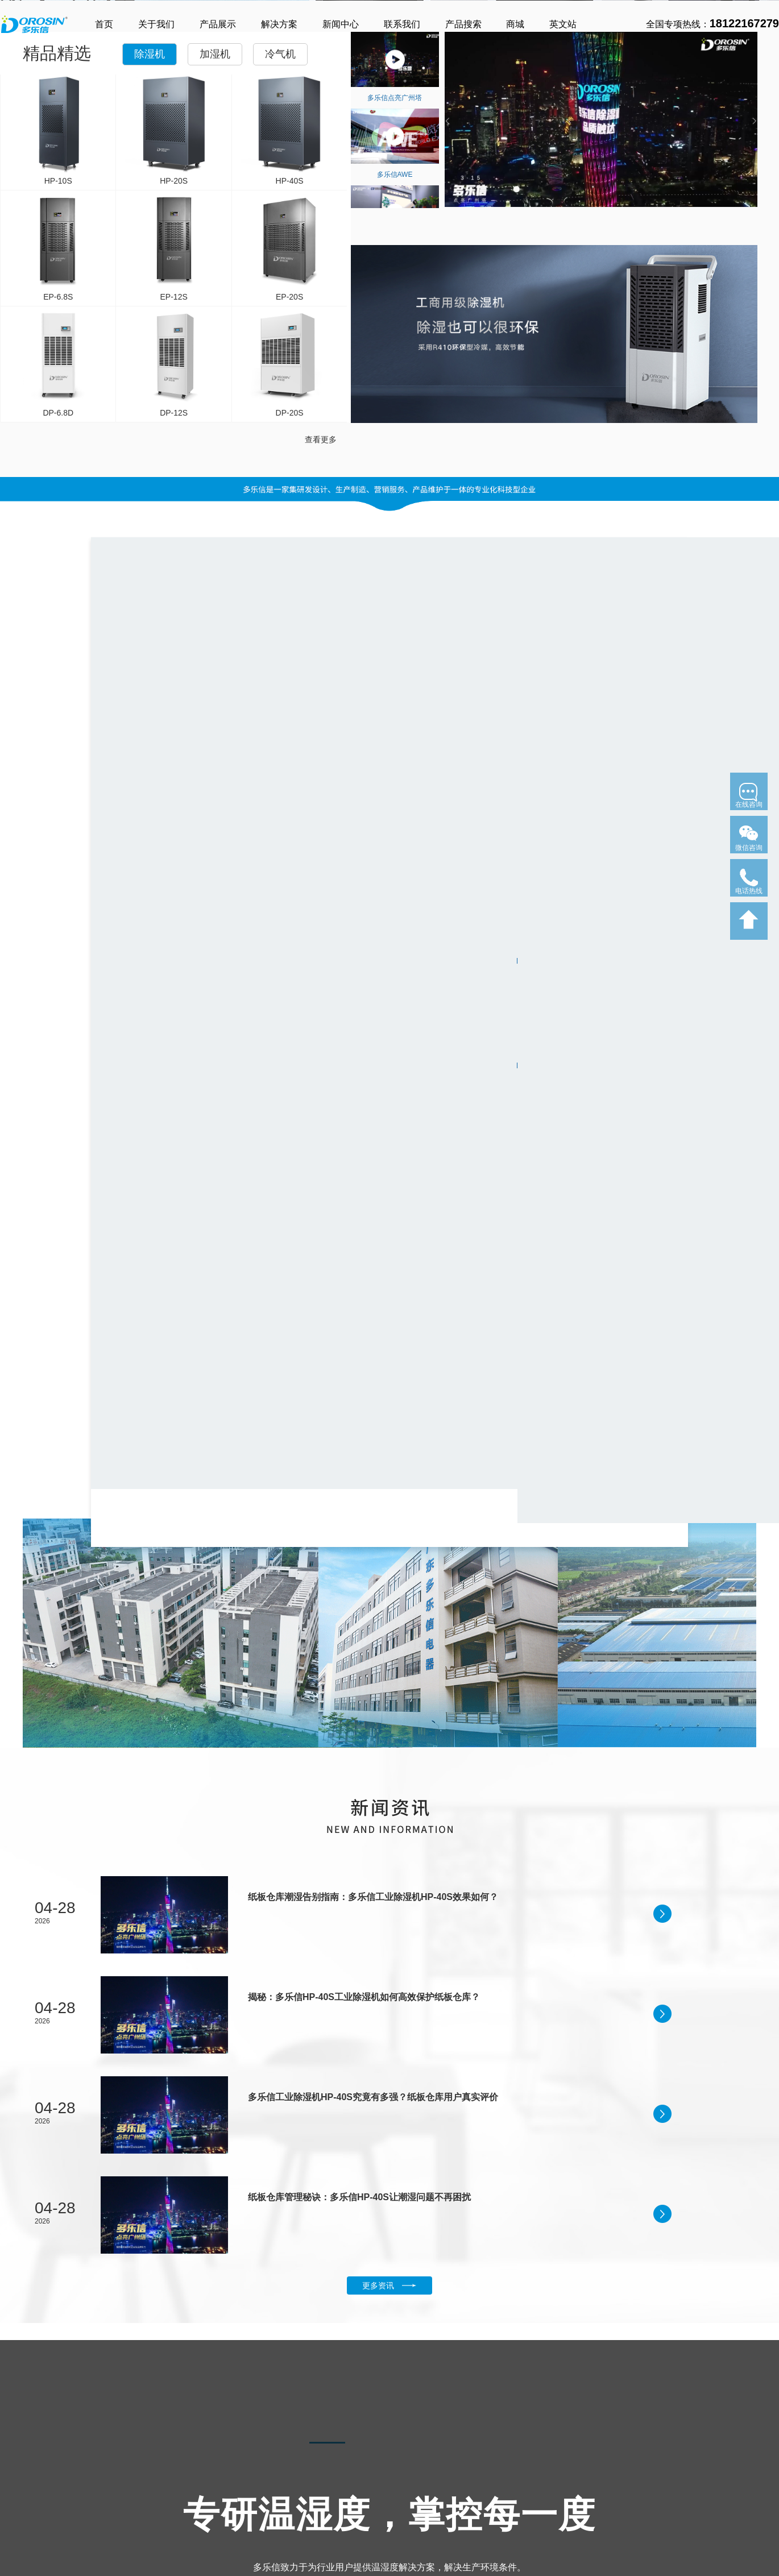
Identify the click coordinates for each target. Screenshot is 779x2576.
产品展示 (218, 24)
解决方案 (279, 24)
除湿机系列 (22, 2452)
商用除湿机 (20, 2493)
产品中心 (18, 2427)
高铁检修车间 (364, 2479)
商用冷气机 (196, 2479)
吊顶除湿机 (20, 2520)
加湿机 (215, 462)
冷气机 (280, 462)
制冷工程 (359, 2452)
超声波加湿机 (108, 2479)
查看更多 (321, 848)
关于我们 (156, 24)
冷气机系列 (199, 2452)
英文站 (563, 24)
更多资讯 (389, 1777)
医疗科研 (296, 2493)
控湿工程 (298, 2452)
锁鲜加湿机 (104, 2520)
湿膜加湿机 (104, 2506)
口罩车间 (356, 2493)
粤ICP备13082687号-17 (683, 2499)
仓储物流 (296, 2506)
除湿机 (149, 462)
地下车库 (296, 2479)
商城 (515, 24)
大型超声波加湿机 (116, 2493)
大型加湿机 (104, 2533)
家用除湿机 (20, 2479)
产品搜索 (463, 24)
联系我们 (402, 24)
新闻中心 (340, 24)
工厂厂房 (356, 2506)
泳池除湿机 (20, 2533)
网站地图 (523, 2514)
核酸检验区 (360, 2520)
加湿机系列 (107, 2452)
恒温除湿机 (20, 2547)
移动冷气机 (196, 2493)
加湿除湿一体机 (28, 2561)
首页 (104, 24)
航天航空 (296, 2520)
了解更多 (28, 264)
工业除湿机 (20, 2506)
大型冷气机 (196, 2506)
